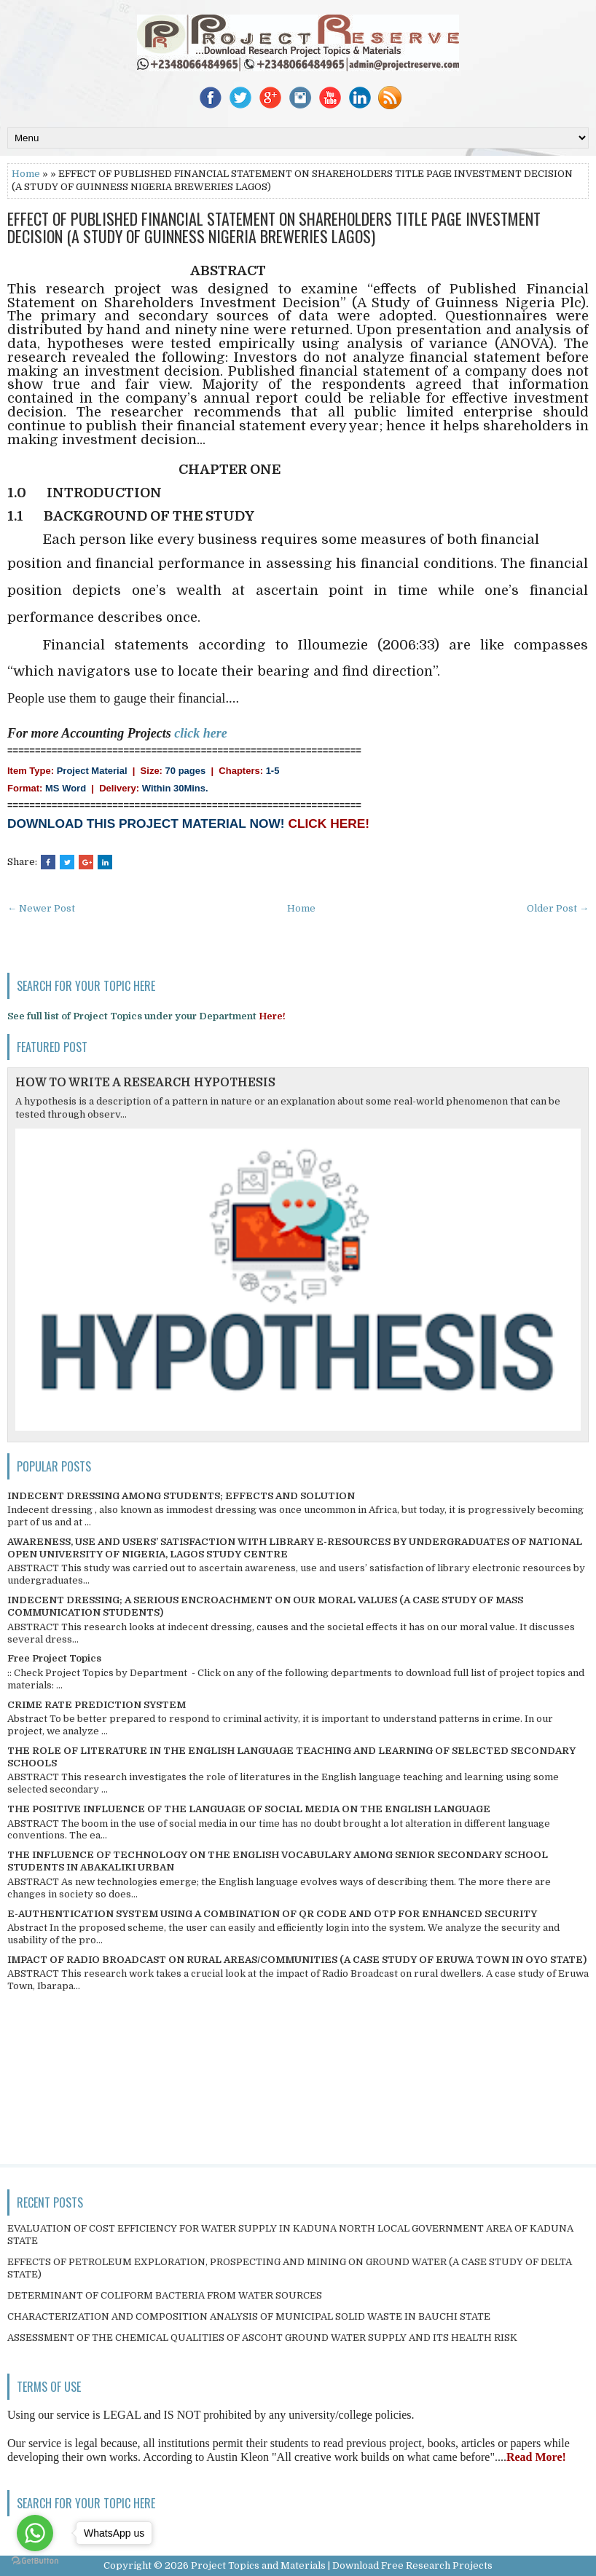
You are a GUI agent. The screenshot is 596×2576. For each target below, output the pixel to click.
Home (26, 173)
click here (200, 733)
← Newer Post (41, 908)
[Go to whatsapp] (35, 2533)
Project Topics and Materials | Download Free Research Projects (342, 2565)
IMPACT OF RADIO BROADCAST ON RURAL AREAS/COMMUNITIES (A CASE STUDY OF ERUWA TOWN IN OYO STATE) (297, 1959)
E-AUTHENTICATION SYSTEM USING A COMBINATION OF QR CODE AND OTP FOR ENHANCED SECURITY (272, 1913)
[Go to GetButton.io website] (35, 2561)
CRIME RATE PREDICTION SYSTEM (96, 1704)
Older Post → (558, 908)
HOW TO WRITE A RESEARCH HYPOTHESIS (145, 1082)
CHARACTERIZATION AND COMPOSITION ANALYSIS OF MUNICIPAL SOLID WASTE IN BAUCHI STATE (248, 2316)
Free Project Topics (54, 1658)
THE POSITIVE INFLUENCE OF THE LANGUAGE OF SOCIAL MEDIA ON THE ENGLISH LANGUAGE (248, 1808)
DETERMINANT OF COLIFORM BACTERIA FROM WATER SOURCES (164, 2295)
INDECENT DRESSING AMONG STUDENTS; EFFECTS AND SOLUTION (181, 1495)
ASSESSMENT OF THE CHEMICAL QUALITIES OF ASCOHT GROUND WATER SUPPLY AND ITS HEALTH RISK (262, 2337)
